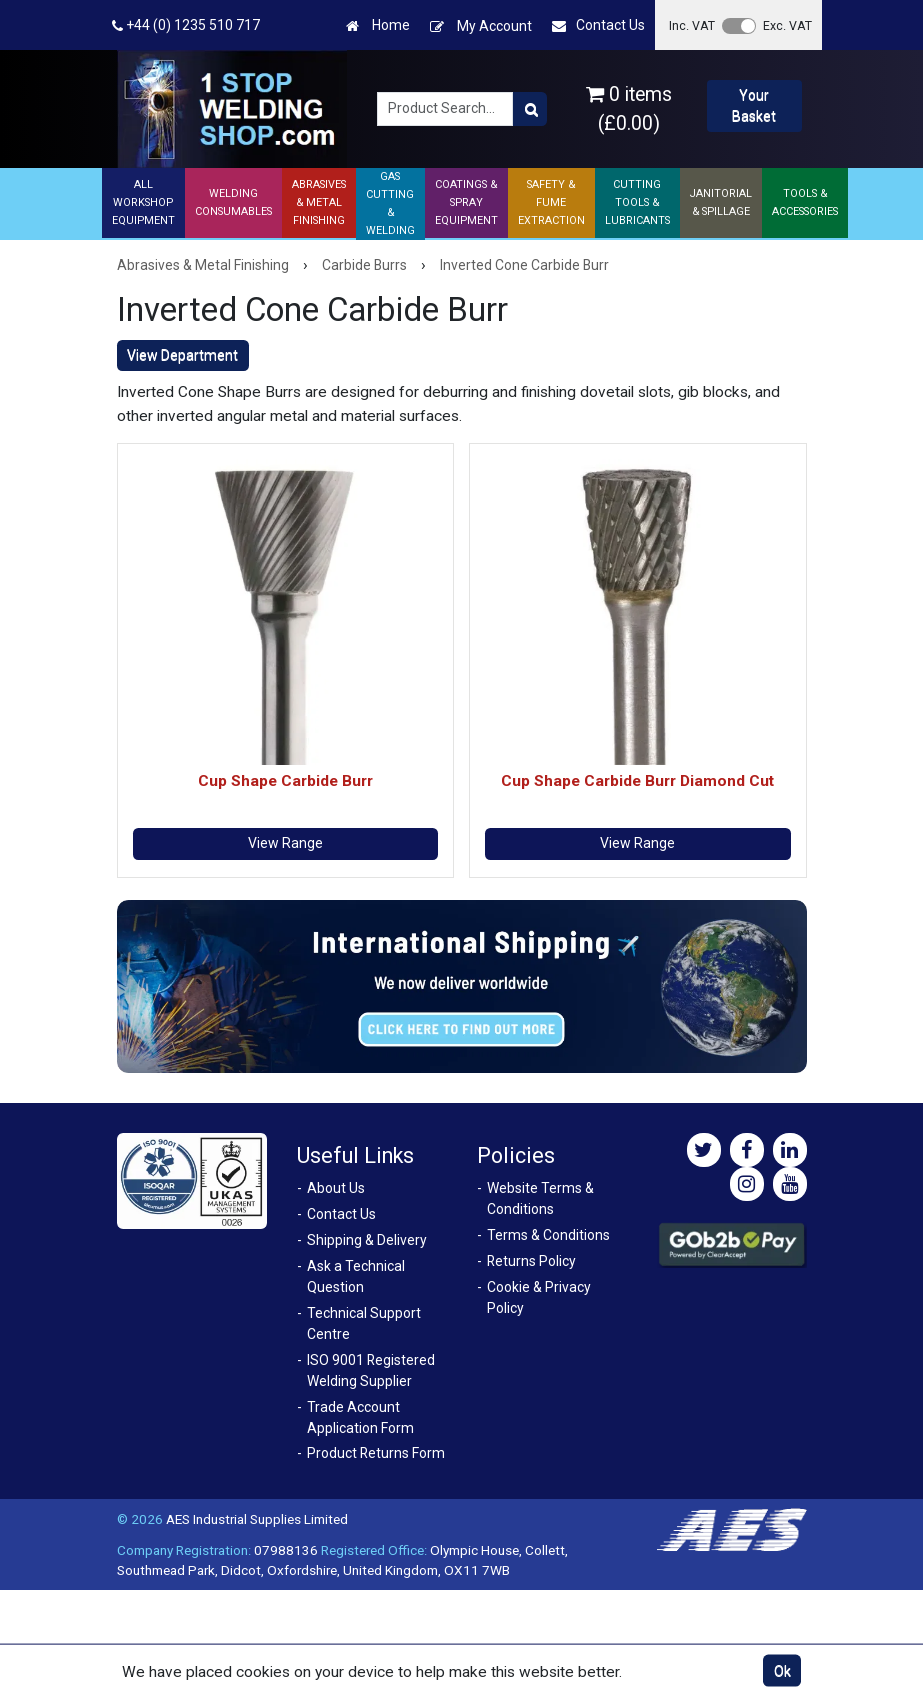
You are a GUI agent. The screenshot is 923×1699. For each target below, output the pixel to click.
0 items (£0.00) (629, 109)
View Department (182, 355)
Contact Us (598, 25)
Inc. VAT (692, 25)
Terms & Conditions (548, 1235)
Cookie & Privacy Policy (539, 1297)
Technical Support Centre (364, 1323)
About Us (336, 1188)
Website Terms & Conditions (540, 1198)
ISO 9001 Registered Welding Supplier (371, 1370)
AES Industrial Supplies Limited (257, 1519)
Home (378, 25)
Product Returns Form (376, 1453)
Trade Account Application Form (360, 1417)
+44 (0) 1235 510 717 (186, 25)
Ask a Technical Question (356, 1276)
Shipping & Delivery (367, 1240)
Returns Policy (531, 1261)
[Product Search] (530, 109)
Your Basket (754, 105)
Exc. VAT (787, 25)
